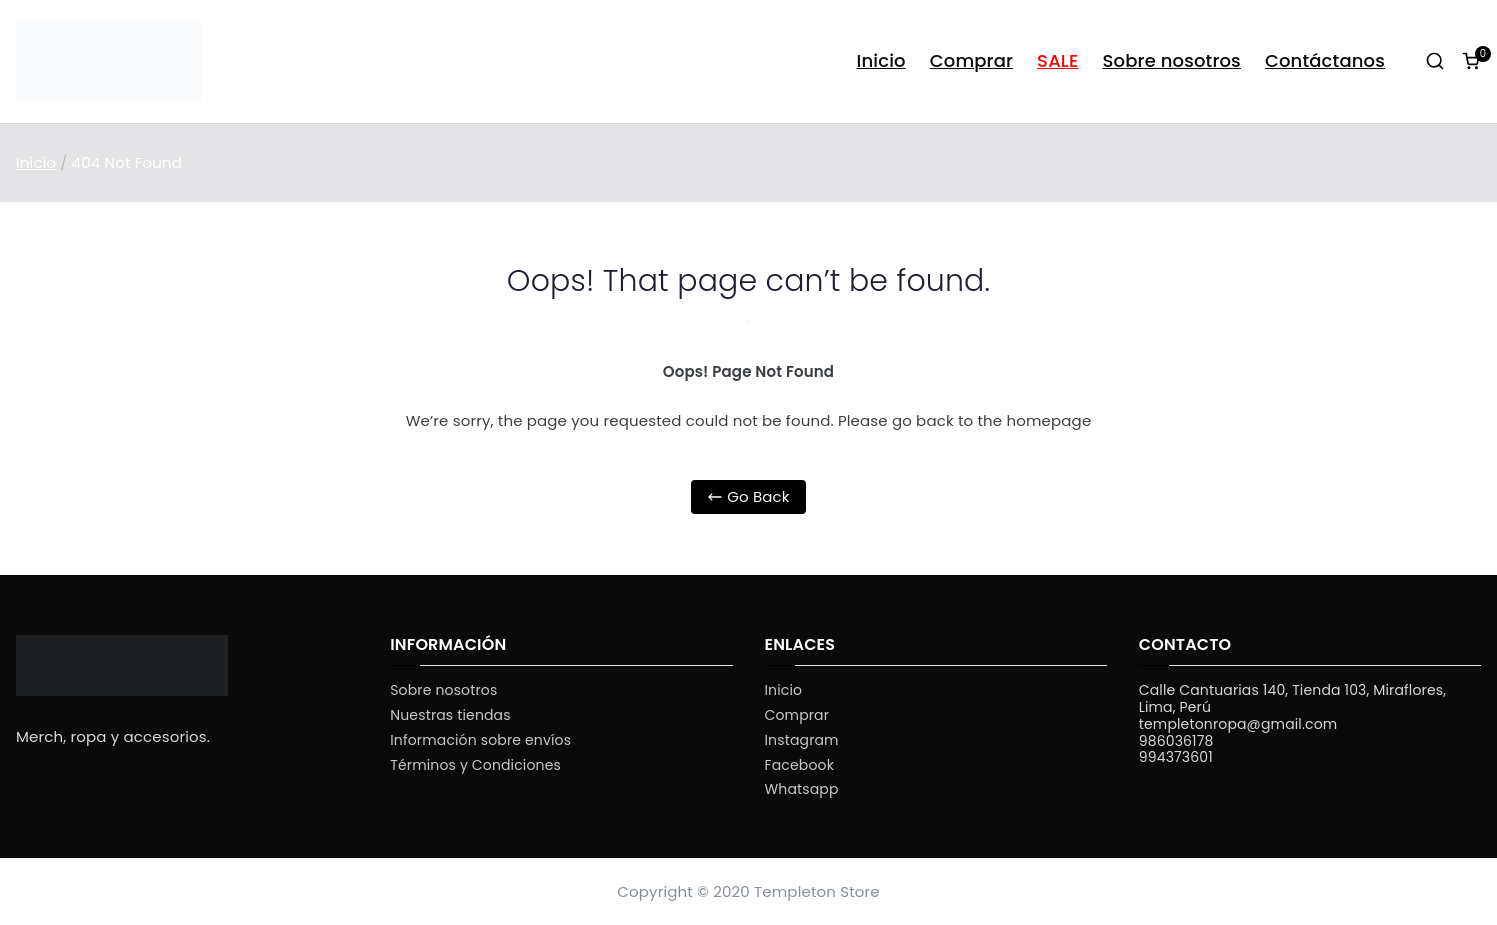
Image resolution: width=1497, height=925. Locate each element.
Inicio (881, 60)
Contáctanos (1325, 60)
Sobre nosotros (1172, 60)
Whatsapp (802, 789)
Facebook (800, 765)
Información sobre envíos (480, 740)
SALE (1057, 60)
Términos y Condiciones (475, 765)
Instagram (802, 740)
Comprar (971, 60)
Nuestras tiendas (450, 715)
